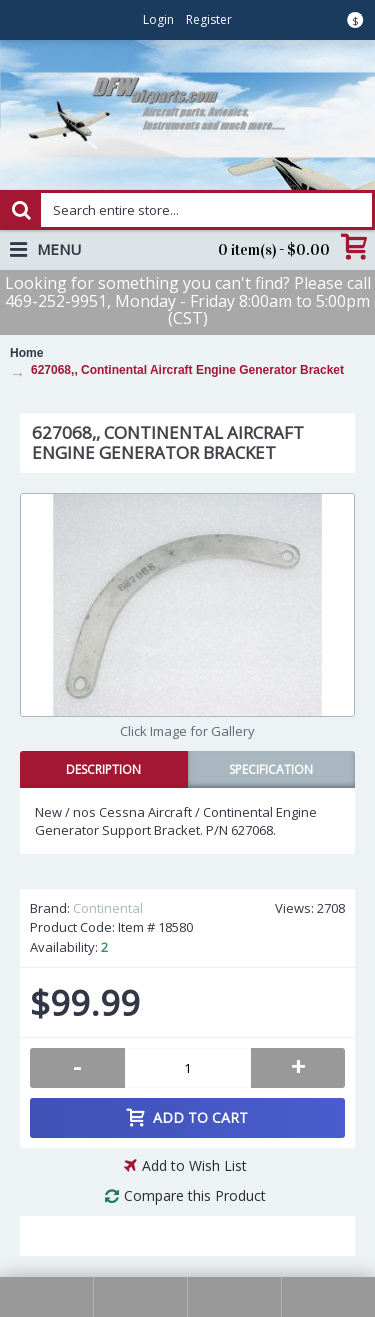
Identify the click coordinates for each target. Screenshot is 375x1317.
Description (103, 769)
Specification (271, 769)
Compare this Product (195, 1195)
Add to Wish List (194, 1165)
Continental (108, 908)
